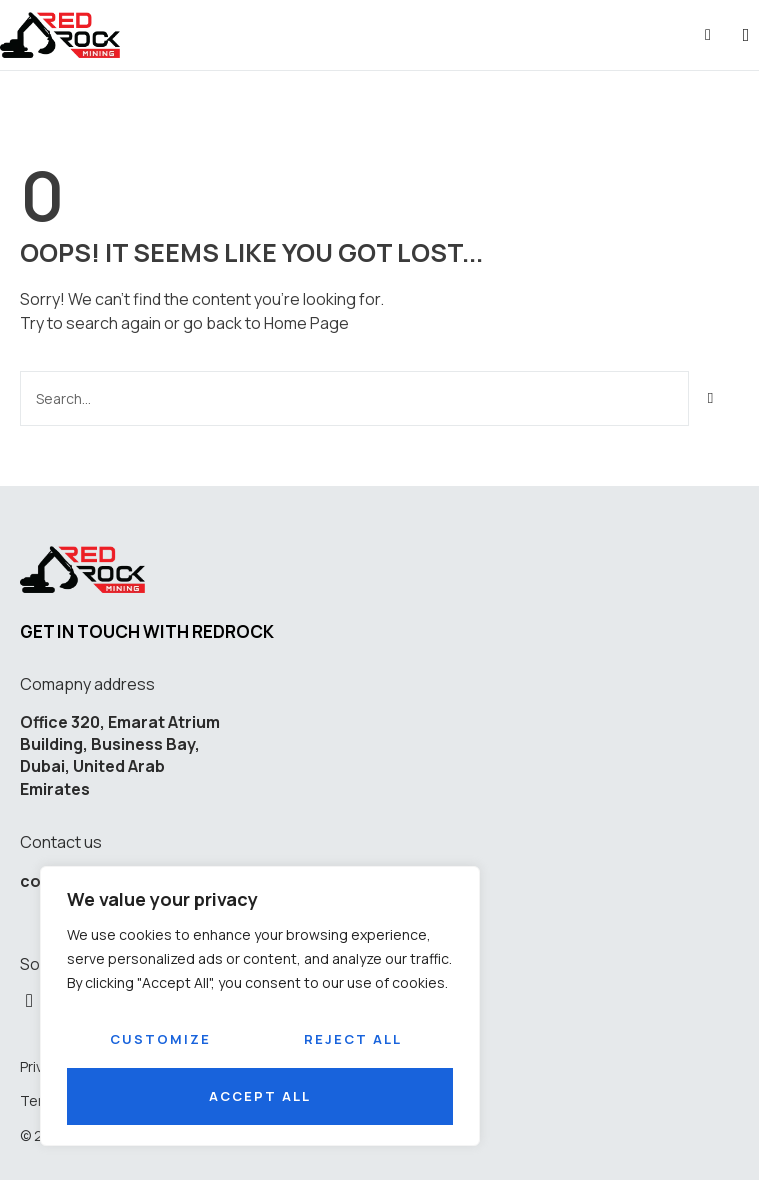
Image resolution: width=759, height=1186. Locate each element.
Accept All (260, 1096)
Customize (160, 1039)
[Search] (711, 398)
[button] (746, 35)
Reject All (353, 1039)
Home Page (306, 323)
